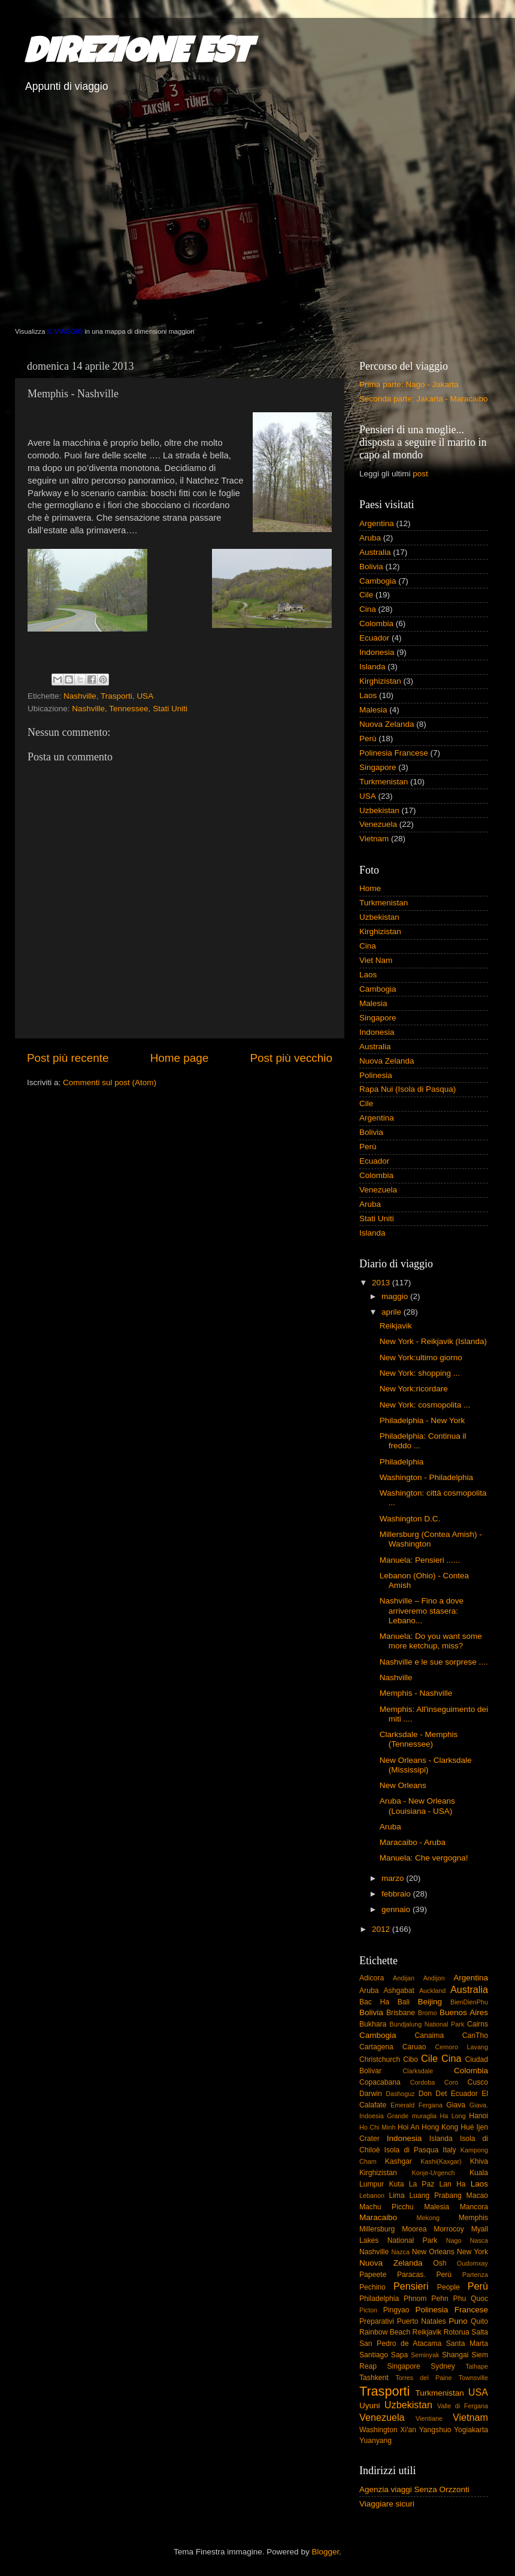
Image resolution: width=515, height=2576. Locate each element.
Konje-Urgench (433, 2172)
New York (472, 2252)
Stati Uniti (376, 1218)
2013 (382, 1282)
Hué (467, 2127)
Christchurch (379, 2059)
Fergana (431, 2105)
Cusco (478, 2082)
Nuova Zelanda (386, 724)
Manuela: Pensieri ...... (420, 1560)
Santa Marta (467, 2343)
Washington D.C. (410, 1518)
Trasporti (116, 695)
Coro (451, 2082)
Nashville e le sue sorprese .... (434, 1661)
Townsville (473, 2377)
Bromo (427, 2012)
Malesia (373, 709)
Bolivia (371, 566)
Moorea (414, 2229)
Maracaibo (378, 2217)
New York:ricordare (414, 1388)
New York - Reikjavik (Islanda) (433, 1341)
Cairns (477, 2024)
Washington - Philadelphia (426, 1477)
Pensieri (410, 2286)
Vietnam (374, 838)
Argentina (376, 523)
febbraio (397, 1893)
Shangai (455, 2355)
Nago (454, 2240)
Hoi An (408, 2127)
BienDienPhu (469, 2002)
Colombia (376, 623)
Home (370, 888)
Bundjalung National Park (426, 2024)
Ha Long (453, 2115)
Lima (396, 2195)
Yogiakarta (471, 2430)
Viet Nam (375, 960)
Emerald (402, 2105)
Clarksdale (417, 2070)
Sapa (399, 2355)
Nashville (79, 695)
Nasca (478, 2240)
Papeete (372, 2274)
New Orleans (403, 1785)
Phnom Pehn (426, 2298)
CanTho (475, 2035)
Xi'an (408, 2430)
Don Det (433, 2093)
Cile (366, 594)
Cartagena (376, 2047)
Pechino (372, 2287)
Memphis (473, 2217)
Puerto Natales (421, 2321)
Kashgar (398, 2161)
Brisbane (400, 2013)
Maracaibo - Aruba (413, 1842)
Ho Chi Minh (377, 2127)
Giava (455, 2105)
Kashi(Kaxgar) (440, 2161)
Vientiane (429, 2418)
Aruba (370, 537)
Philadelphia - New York (422, 1420)
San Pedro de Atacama (400, 2343)
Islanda (372, 666)
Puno (458, 2321)
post (420, 473)
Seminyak (425, 2354)
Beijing (429, 2001)
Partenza (475, 2274)
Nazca (400, 2251)
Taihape (476, 2366)
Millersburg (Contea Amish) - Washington (431, 1539)
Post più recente (68, 1058)
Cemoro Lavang (461, 2046)
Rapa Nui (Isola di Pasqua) (407, 1089)
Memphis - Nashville (416, 1693)
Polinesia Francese (393, 752)
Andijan (403, 1978)
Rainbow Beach (384, 2332)
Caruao (414, 2047)
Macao (477, 2195)
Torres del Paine (423, 2377)
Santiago (373, 2355)
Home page (179, 1058)
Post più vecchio (291, 1058)
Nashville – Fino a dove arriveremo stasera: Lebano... (421, 1610)
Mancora (474, 2207)
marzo (393, 1878)
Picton (368, 2310)
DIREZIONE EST (137, 55)
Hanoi (478, 2116)
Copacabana (380, 2082)
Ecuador (374, 637)
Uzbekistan (379, 810)
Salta (479, 2332)
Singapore (377, 767)
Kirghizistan (380, 681)
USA (145, 695)
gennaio (397, 1909)
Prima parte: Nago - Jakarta (409, 384)
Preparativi (376, 2321)
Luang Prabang (435, 2195)
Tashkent (374, 2377)
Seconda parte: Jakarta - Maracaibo (423, 398)
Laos (368, 695)
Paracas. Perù (424, 2274)
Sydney (443, 2366)
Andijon (434, 1978)
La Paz (422, 2184)
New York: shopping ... (420, 1373)
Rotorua (456, 2332)
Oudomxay (472, 2263)
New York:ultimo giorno (421, 1357)
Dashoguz (400, 2093)
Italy (449, 2150)
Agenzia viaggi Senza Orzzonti (414, 2489)
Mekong (428, 2217)
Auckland (432, 1990)
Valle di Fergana (462, 2405)
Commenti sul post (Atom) (109, 1082)
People (448, 2287)
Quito (479, 2321)
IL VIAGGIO (65, 331)
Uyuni (369, 2405)
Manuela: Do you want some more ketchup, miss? (431, 1641)
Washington (378, 2430)
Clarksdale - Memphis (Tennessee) (419, 1739)
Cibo (410, 2059)
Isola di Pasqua (411, 2150)
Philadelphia (402, 1461)
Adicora (371, 1978)
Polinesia (375, 1075)
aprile (392, 1311)
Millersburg (377, 2229)
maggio (395, 1296)
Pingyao (396, 2310)
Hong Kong (440, 2127)
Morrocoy (449, 2229)
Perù (368, 738)
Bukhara (372, 2024)
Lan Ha (453, 2184)
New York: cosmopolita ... (425, 1404)
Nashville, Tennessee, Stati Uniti (129, 708)
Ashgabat (399, 1990)
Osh (439, 2263)
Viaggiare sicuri (386, 2503)
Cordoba (422, 2082)
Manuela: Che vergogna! (424, 1857)
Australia (375, 552)
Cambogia (377, 580)
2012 (382, 1929)
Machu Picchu (386, 2207)
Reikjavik (396, 1325)
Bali (404, 2002)
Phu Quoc (470, 2298)
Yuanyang (375, 2440)
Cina (367, 609)
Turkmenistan (383, 781)
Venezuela (378, 824)
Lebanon (371, 2195)
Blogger (325, 2551)
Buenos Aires (464, 2012)
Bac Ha (374, 2002)
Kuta (396, 2184)
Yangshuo (435, 2430)
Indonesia (377, 652)
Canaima (429, 2035)
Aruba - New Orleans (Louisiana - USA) (417, 1805)
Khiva (479, 2161)
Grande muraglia (412, 2115)
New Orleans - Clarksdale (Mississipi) (426, 1765)
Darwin (370, 2093)
